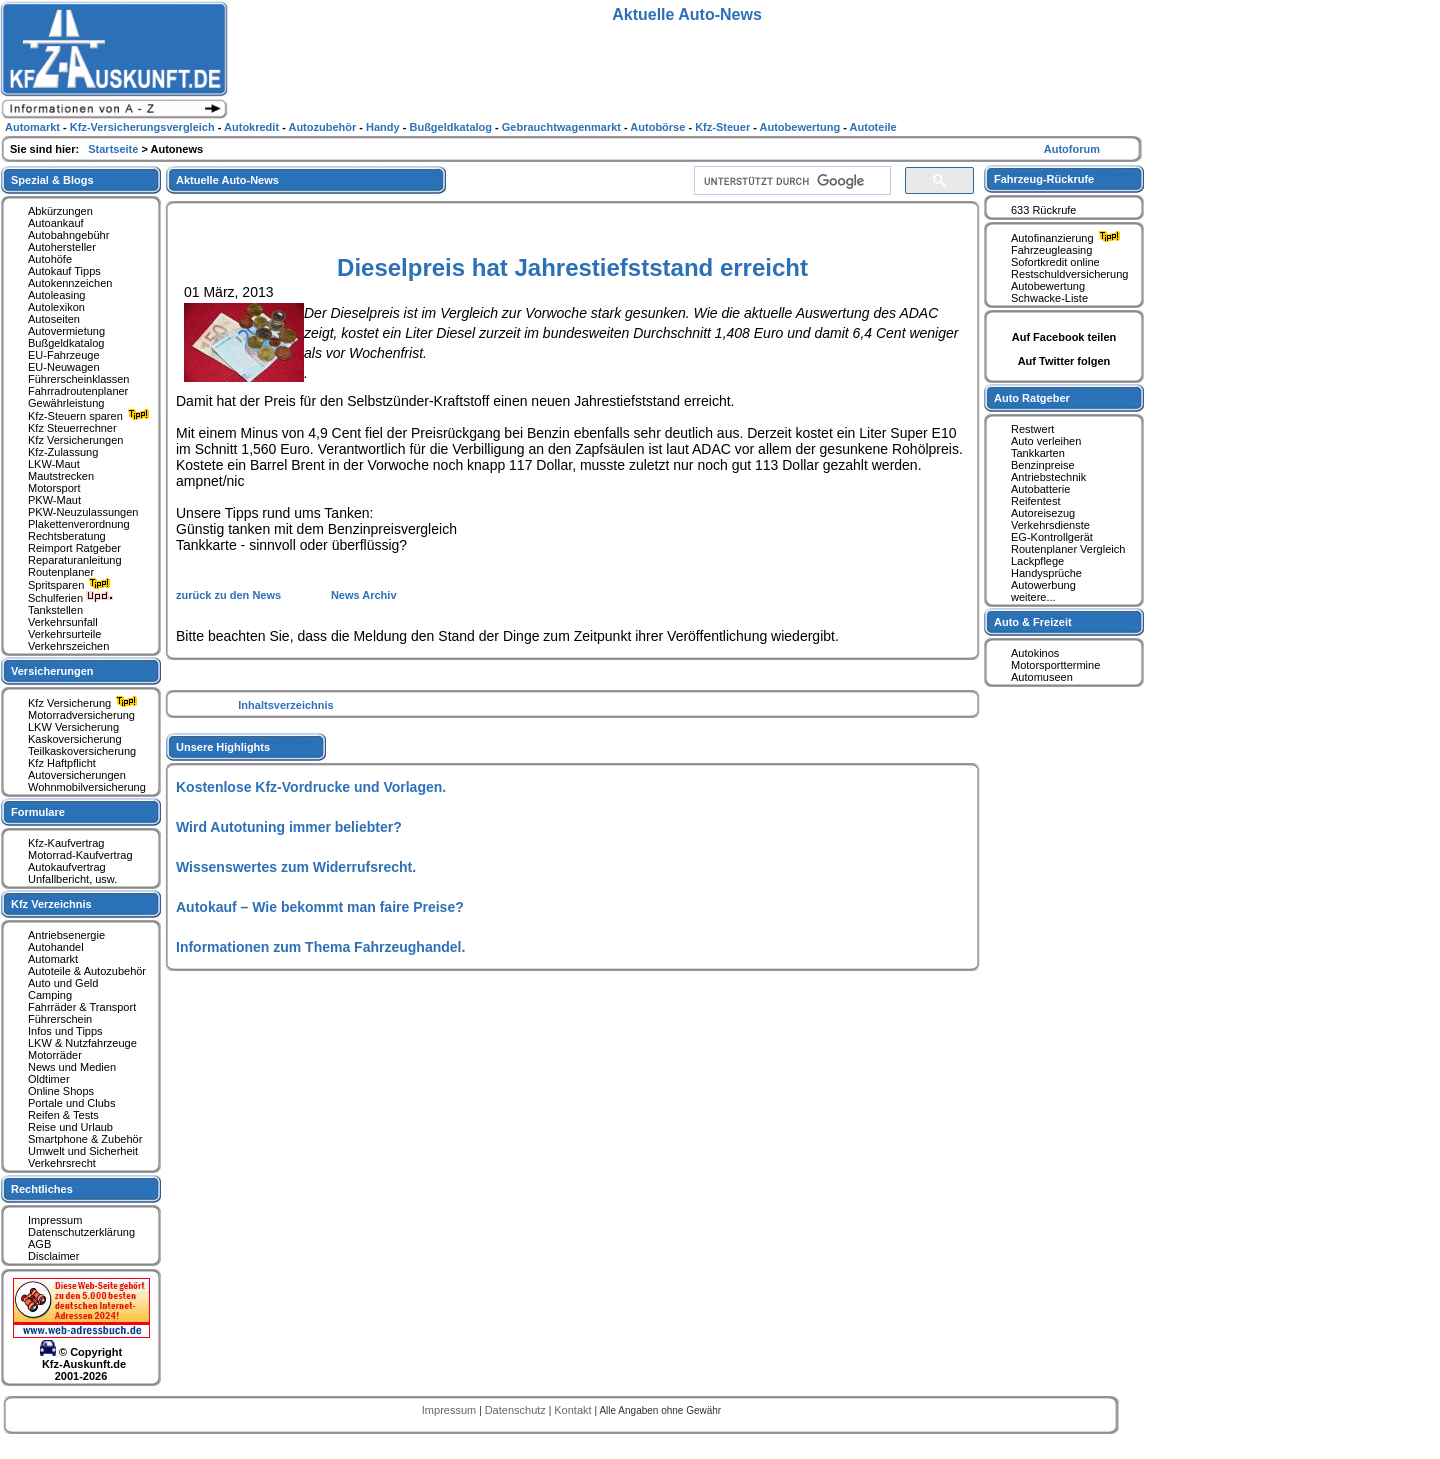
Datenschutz (517, 1410)
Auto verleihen (1046, 441)
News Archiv (364, 595)
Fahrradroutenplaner (78, 391)
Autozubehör (323, 127)
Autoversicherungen (77, 775)
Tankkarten (1038, 453)
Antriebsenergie (66, 935)
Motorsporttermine (1055, 665)
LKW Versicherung (73, 727)
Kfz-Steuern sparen (91, 416)
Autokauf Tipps (64, 271)
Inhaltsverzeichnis (285, 705)
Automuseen (1042, 677)
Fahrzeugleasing (1051, 250)
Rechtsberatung (67, 536)
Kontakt (574, 1410)
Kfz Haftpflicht (62, 763)
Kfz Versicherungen (75, 440)
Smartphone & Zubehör (85, 1139)
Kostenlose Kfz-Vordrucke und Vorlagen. (311, 787)
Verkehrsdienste (1050, 525)
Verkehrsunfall (63, 622)
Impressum (55, 1220)
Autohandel (56, 947)
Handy (384, 127)
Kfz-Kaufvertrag (66, 843)
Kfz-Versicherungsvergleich (144, 127)
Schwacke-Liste (1049, 298)
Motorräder (55, 1055)
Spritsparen (71, 585)
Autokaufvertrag (67, 867)
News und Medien (72, 1067)
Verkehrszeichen (68, 646)
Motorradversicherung (81, 715)
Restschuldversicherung (1069, 274)
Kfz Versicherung (85, 703)
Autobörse (659, 127)
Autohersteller (62, 247)
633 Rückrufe (1043, 210)
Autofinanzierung (1068, 238)
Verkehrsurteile (64, 634)
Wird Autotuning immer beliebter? (289, 827)
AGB (39, 1244)
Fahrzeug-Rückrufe (1044, 179)
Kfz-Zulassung (63, 452)
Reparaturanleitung (75, 560)
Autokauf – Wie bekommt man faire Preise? (320, 907)
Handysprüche (1046, 573)
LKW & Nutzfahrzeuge (82, 1043)
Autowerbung (1043, 585)
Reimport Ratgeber (74, 548)
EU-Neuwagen (64, 367)
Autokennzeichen (70, 283)
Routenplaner (61, 572)
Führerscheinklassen (79, 379)
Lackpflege (1037, 561)
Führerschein (60, 1019)
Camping (50, 995)
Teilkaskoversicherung (82, 751)
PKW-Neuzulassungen (83, 512)
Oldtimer (49, 1079)
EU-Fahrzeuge (64, 355)
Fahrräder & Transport (82, 1007)
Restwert (1032, 429)
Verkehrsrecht (62, 1163)
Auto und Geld (63, 983)
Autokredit (253, 127)
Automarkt (53, 959)
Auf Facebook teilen (1064, 337)
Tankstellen (55, 610)
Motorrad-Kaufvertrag (80, 855)
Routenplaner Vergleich (1068, 549)
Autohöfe (50, 259)
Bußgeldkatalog (66, 343)
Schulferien (71, 598)
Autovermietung (66, 331)
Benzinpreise (1043, 465)
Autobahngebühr (68, 235)
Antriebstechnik (1048, 477)
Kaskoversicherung (75, 739)
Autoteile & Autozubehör (87, 971)
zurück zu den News (230, 595)
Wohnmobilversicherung (87, 787)
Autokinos (1035, 653)
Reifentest (1036, 501)
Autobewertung (1048, 286)
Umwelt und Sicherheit (83, 1151)
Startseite (114, 149)
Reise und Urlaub (70, 1127)
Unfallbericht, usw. (72, 879)
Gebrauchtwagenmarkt (563, 127)
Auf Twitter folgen (1064, 361)
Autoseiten (54, 319)
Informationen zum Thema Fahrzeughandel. (320, 947)
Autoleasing (57, 295)
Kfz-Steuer (724, 127)
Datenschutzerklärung (81, 1232)
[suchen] (790, 181)
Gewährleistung (66, 403)
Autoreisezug (1043, 513)
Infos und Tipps (65, 1031)
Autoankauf (56, 223)
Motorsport (54, 488)
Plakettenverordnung (79, 524)
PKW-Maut (54, 500)
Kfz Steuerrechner (72, 428)
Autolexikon (56, 307)
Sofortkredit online (1055, 262)
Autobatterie (1040, 489)
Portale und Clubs (71, 1103)
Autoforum (1072, 149)
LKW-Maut (54, 464)
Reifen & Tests (63, 1115)
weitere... (1033, 597)
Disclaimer (53, 1256)
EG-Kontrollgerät (1052, 537)
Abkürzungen (60, 211)
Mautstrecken (61, 476)
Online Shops (61, 1091)
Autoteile (873, 127)
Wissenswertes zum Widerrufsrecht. (296, 867)
